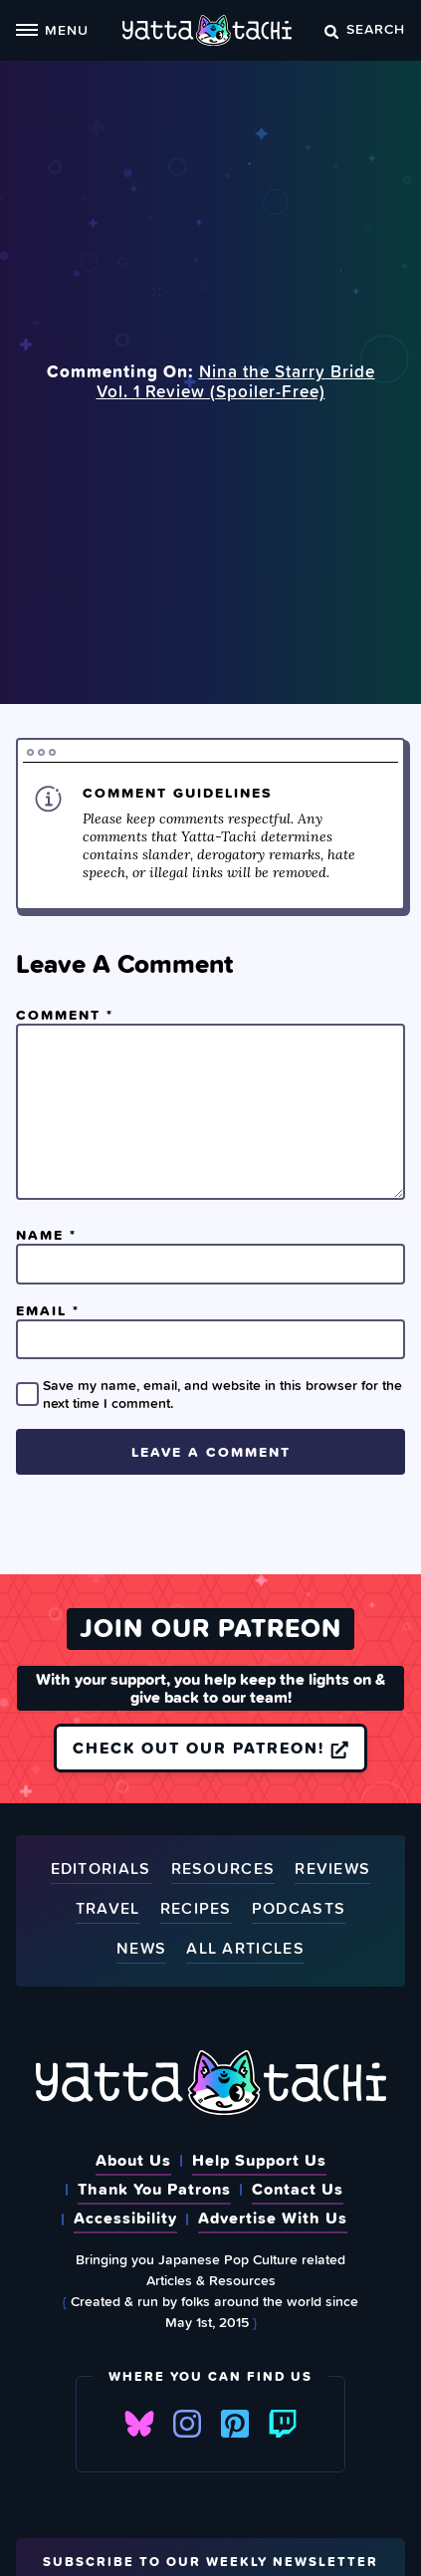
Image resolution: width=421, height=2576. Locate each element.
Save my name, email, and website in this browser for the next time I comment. (222, 1394)
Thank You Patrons (154, 2189)
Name (46, 1235)
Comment (64, 1015)
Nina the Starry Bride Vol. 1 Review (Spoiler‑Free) (236, 381)
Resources (223, 1869)
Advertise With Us (272, 2217)
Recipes (196, 1909)
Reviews (332, 1869)
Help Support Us (259, 2160)
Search (364, 28)
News (141, 1949)
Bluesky (139, 2424)
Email (48, 1310)
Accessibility (125, 2217)
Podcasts (298, 1909)
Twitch (283, 2424)
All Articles (245, 1949)
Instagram (187, 2424)
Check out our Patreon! (210, 1747)
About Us (133, 2160)
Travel (108, 1909)
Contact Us (297, 2189)
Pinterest (235, 2424)
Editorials (101, 1869)
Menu (52, 29)
